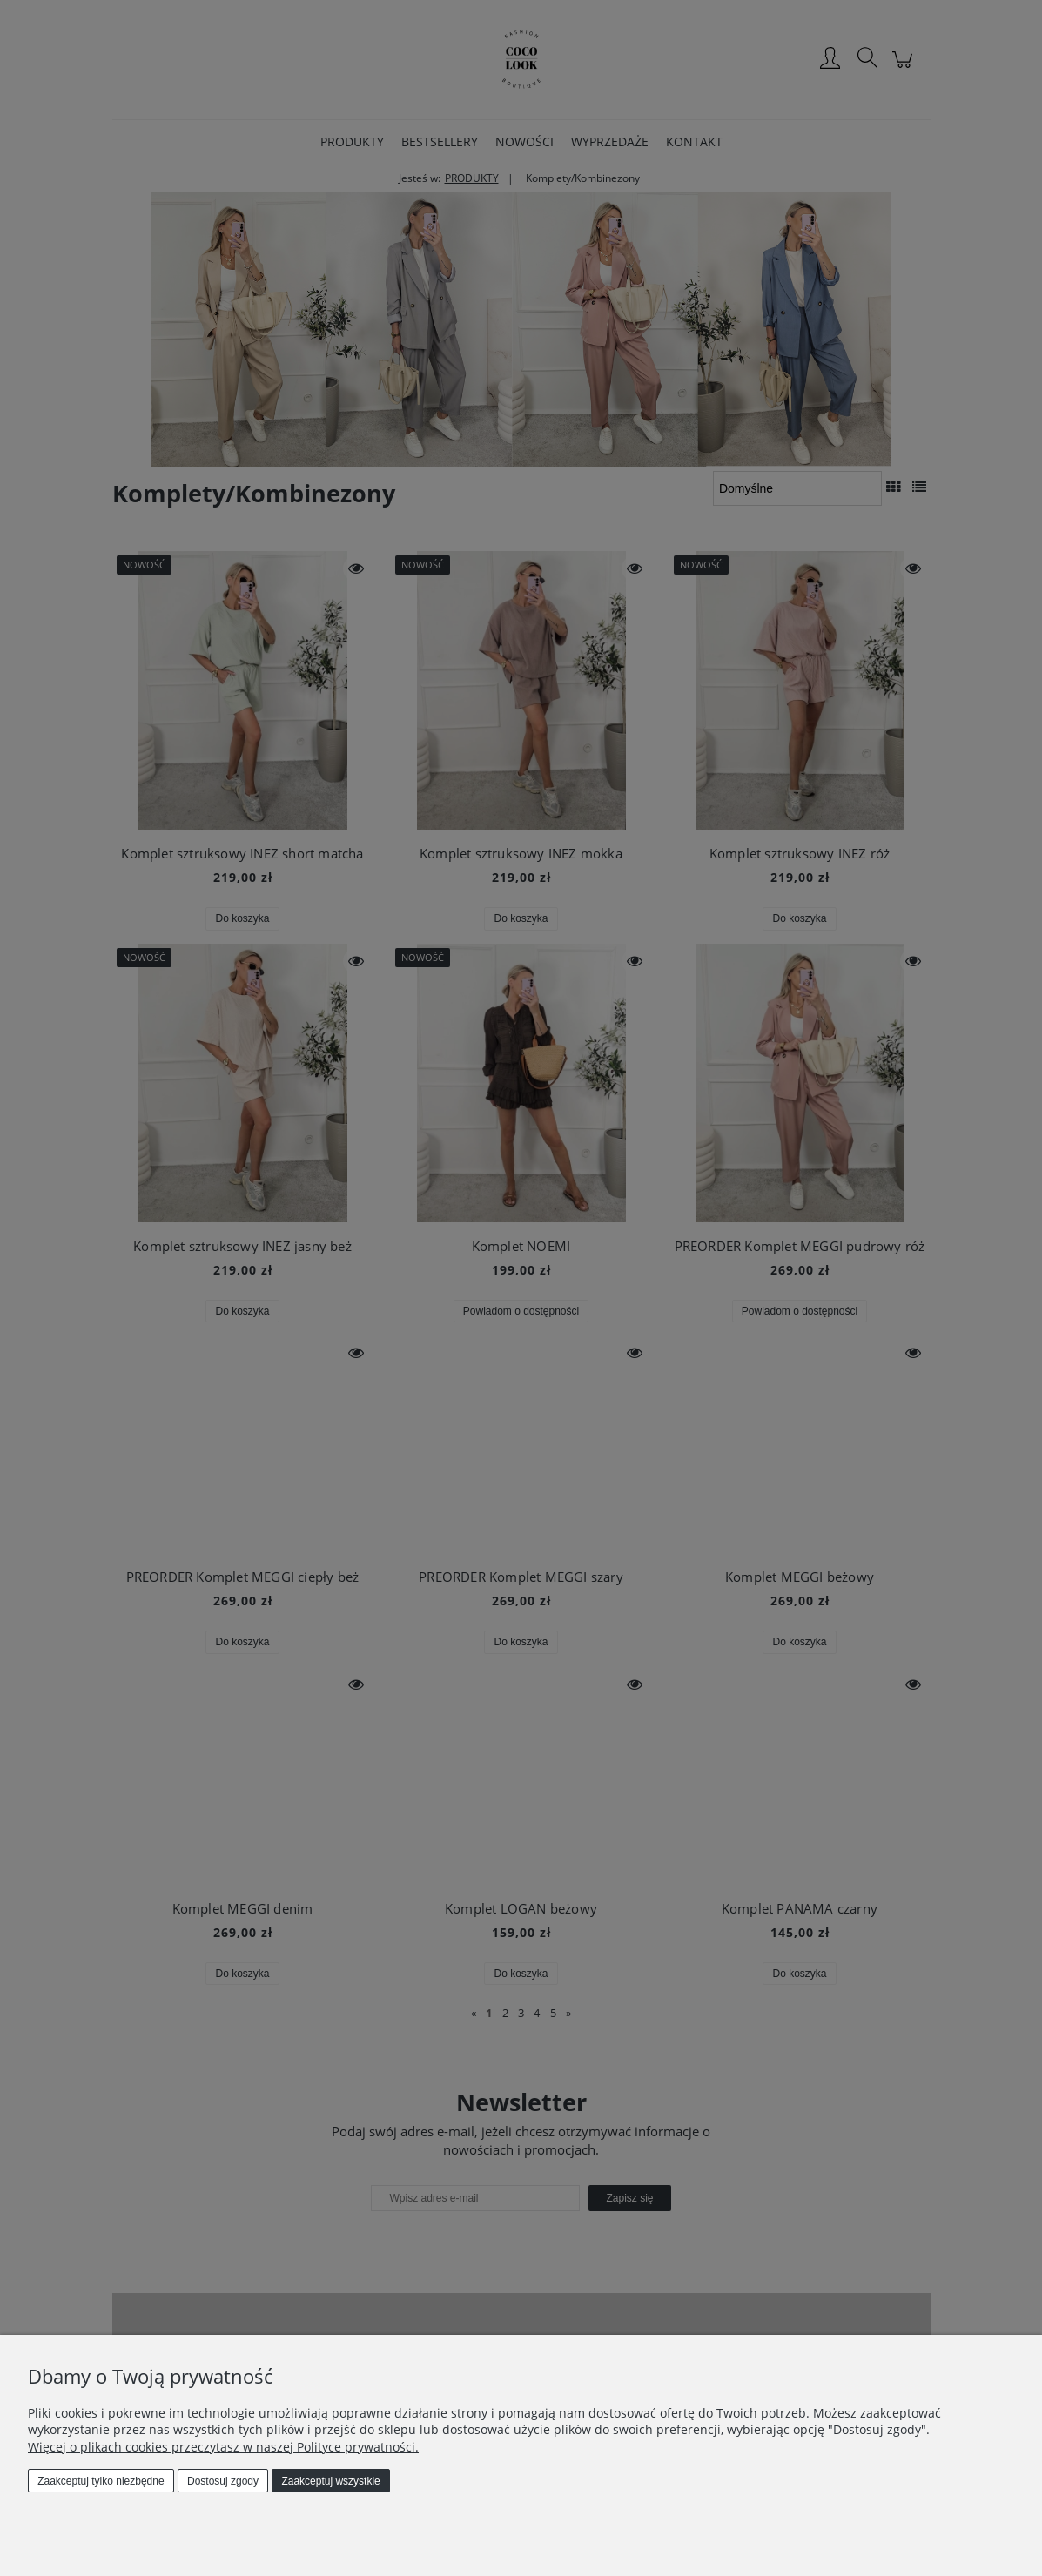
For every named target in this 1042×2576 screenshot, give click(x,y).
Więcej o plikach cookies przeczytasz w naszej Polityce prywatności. (223, 2446)
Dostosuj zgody (223, 2481)
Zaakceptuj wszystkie (330, 2481)
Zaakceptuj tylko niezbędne (100, 2481)
